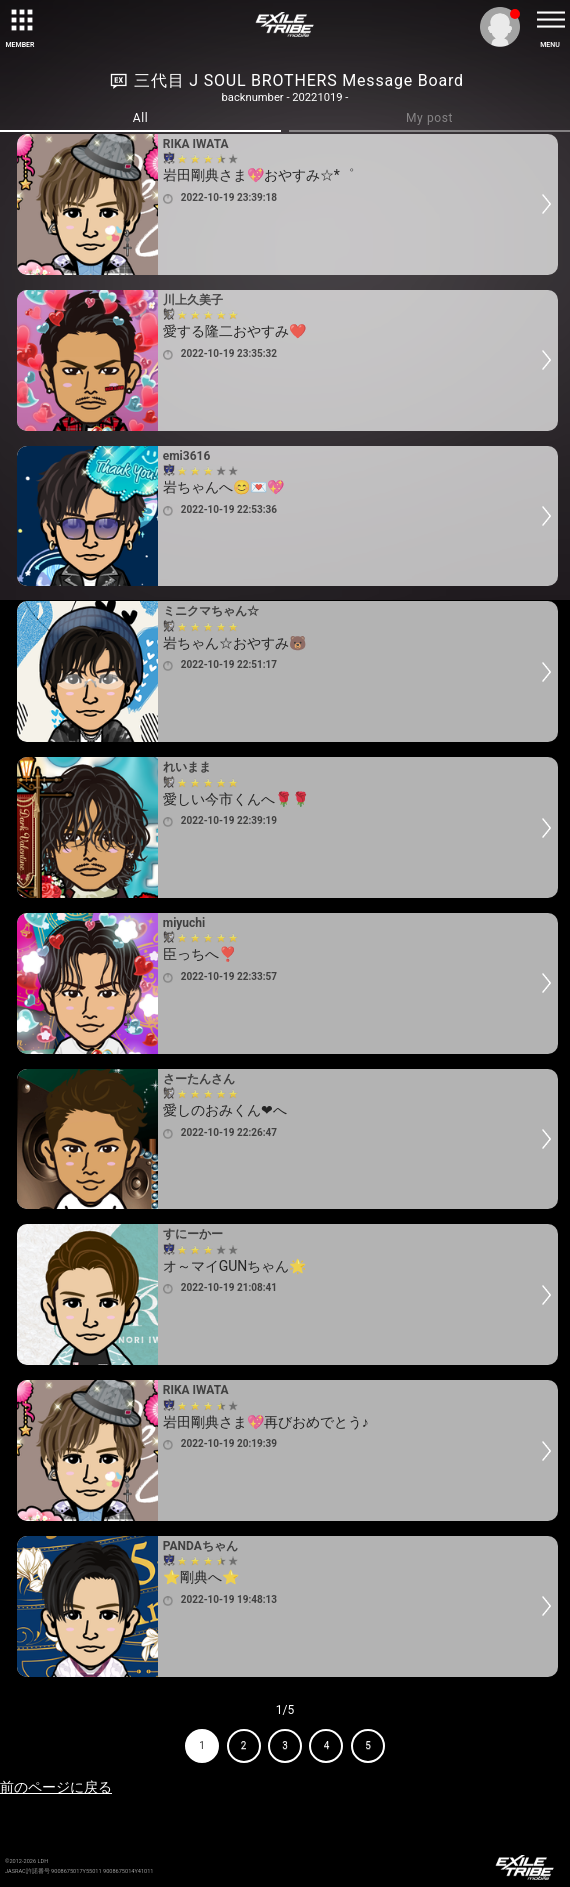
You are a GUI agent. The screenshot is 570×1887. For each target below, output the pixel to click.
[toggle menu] (550, 20)
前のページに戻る (56, 1787)
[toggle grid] (20, 20)
